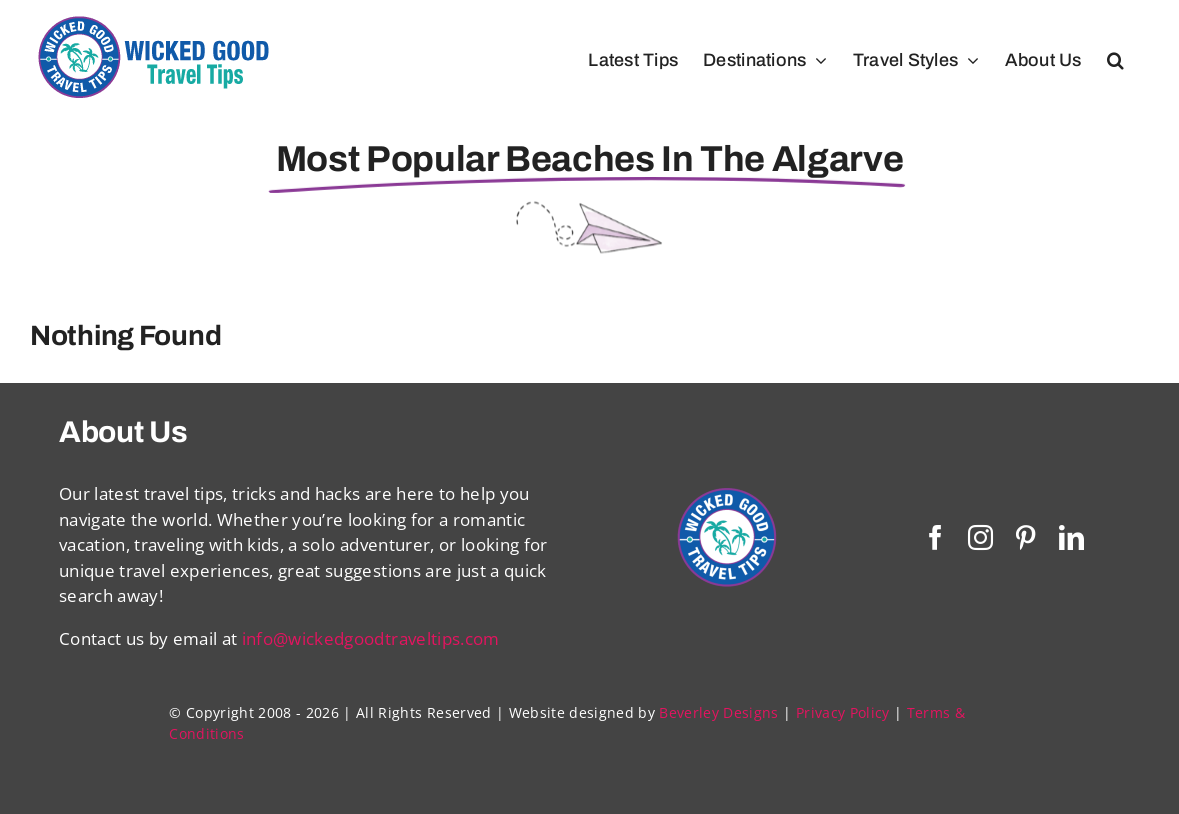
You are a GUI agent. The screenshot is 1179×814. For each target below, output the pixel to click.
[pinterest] (1025, 537)
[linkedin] (1071, 537)
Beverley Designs (718, 712)
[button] (1115, 60)
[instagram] (980, 537)
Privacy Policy (843, 712)
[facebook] (935, 537)
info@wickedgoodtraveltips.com (371, 638)
